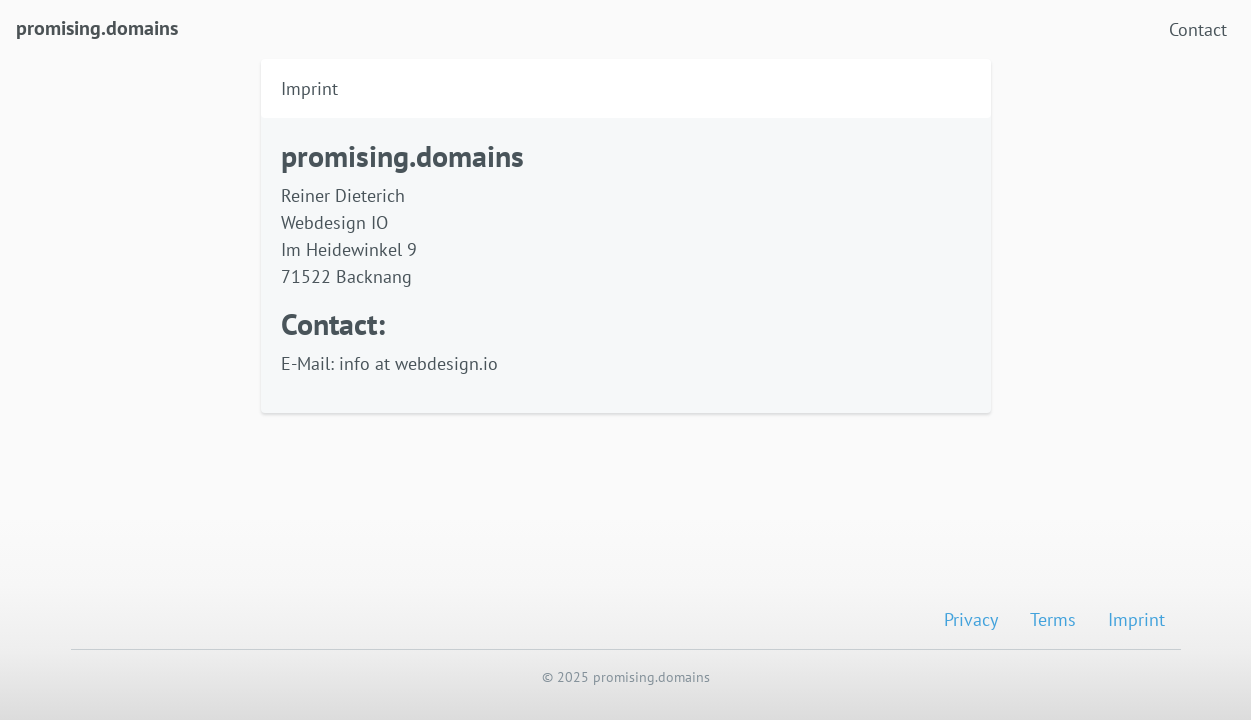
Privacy (971, 619)
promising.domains (97, 26)
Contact (1198, 29)
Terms (1053, 619)
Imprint (1136, 619)
